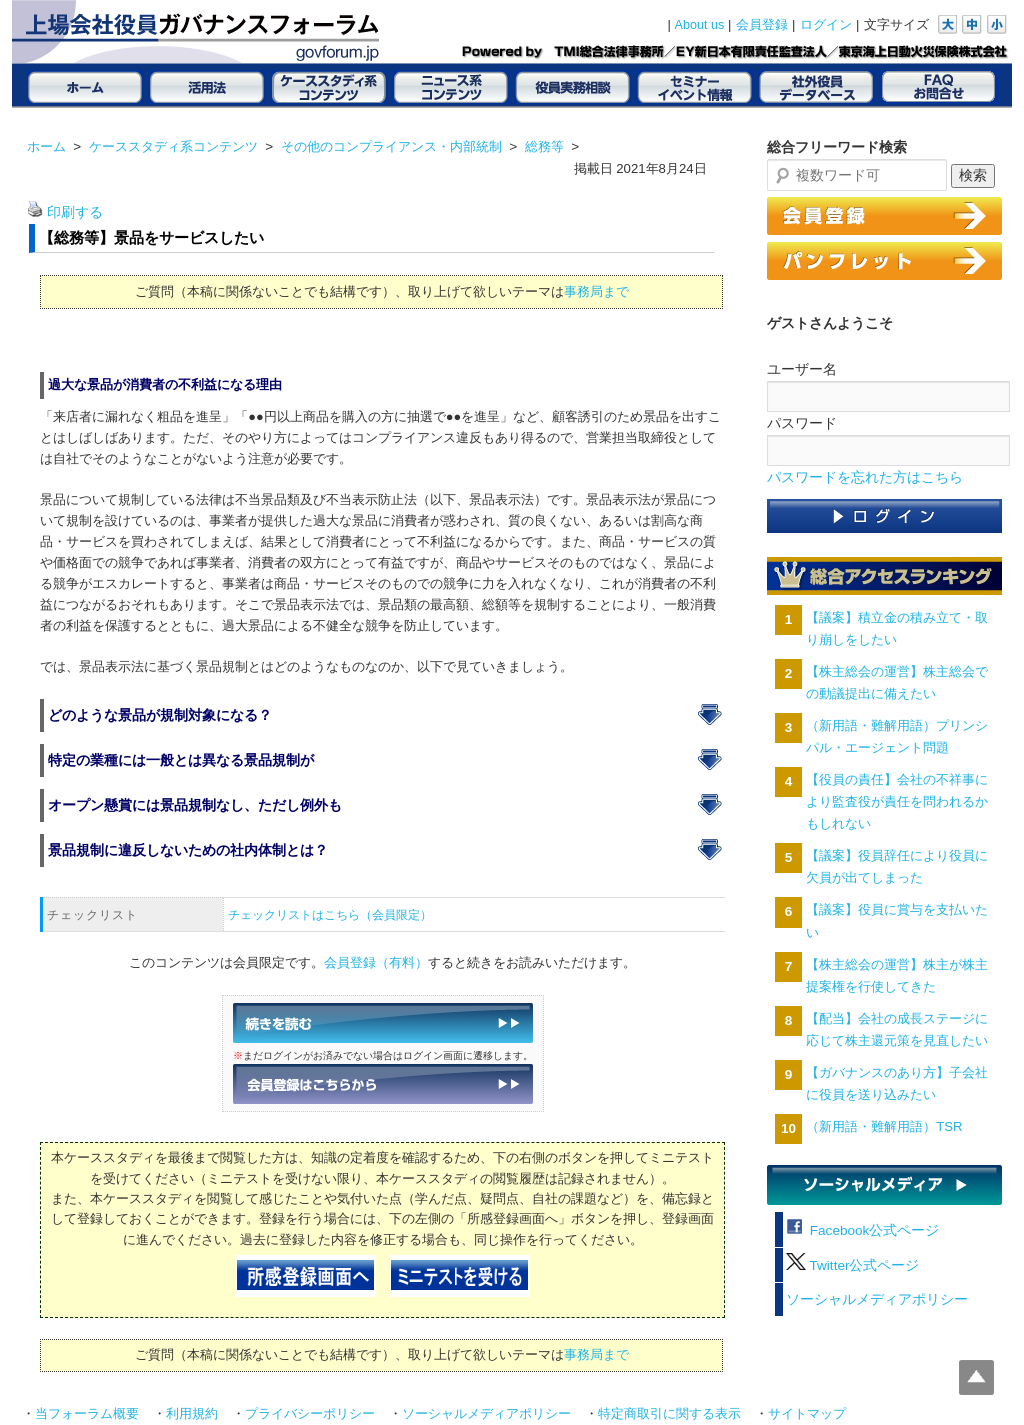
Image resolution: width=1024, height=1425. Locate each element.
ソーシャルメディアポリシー (877, 1299)
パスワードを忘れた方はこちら (865, 477)
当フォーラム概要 (87, 1414)
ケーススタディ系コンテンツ (173, 146)
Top (976, 1377)
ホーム (46, 146)
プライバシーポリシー (310, 1414)
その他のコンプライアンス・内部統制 (391, 146)
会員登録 (762, 25)
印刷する (75, 212)
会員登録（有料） (376, 963)
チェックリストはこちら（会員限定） (330, 915)
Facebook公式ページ (862, 1230)
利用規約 (192, 1414)
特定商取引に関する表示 (669, 1414)
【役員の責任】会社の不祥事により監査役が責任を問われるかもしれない (897, 801)
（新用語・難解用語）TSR (884, 1126)
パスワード (802, 423)
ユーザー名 (802, 369)
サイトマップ (807, 1414)
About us (700, 25)
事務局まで (596, 291)
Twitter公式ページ (852, 1265)
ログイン (826, 25)
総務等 (544, 146)
